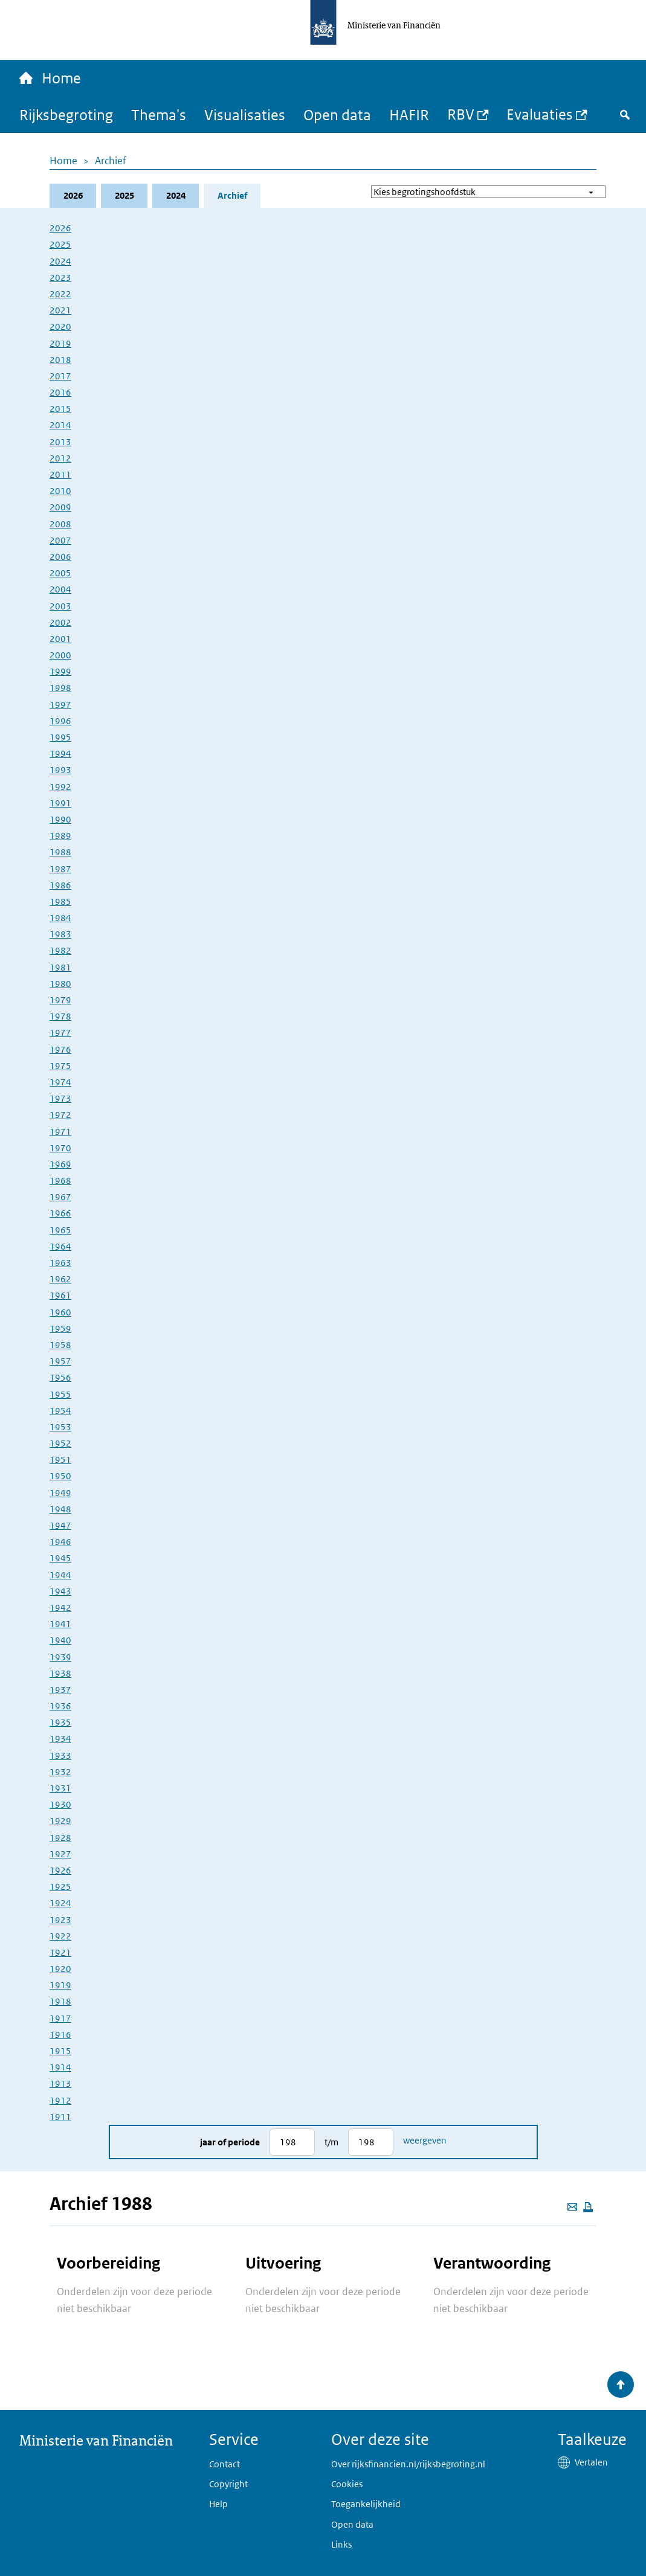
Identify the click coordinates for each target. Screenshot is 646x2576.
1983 (60, 934)
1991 (60, 803)
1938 (60, 1673)
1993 (60, 770)
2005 (60, 573)
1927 (60, 1854)
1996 (60, 721)
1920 (60, 1968)
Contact (224, 2464)
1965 (60, 1230)
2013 (60, 442)
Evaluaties (539, 114)
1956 (60, 1377)
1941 (60, 1624)
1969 (60, 1164)
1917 (60, 2018)
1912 (60, 2100)
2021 (60, 310)
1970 (60, 1148)
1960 (60, 1312)
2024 (176, 195)
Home (63, 160)
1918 (60, 2001)
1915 (60, 2051)
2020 (60, 326)
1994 (60, 753)
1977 (60, 1032)
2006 (60, 556)
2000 (60, 655)
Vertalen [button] (591, 2462)
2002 (60, 622)
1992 (60, 786)
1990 (60, 819)
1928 (60, 1837)
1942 (60, 1607)
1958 (60, 1345)
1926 (60, 1870)
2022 (60, 294)
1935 (60, 1722)
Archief (110, 160)
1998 (60, 687)
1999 (60, 671)
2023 (60, 277)
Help (218, 2504)
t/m (331, 2142)
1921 (60, 1952)
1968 (60, 1180)
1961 (60, 1295)
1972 (60, 1114)
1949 (60, 1492)
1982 (60, 950)
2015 (60, 408)
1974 (60, 1082)
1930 (60, 1804)
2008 (60, 524)
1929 (60, 1820)
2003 (60, 606)
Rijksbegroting (66, 114)
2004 (60, 589)
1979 (60, 1000)
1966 (60, 1213)
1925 (60, 1886)
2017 (60, 376)
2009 (60, 507)
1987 (60, 869)
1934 (60, 1738)
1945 (60, 1558)
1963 (60, 1262)
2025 (124, 195)
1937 (60, 1689)
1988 (60, 852)
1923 (60, 1920)
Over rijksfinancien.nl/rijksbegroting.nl (408, 2464)
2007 (60, 540)
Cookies (347, 2484)
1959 (60, 1328)
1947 (60, 1525)
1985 (60, 901)
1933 (60, 1755)
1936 (60, 1706)
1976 (60, 1049)
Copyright (228, 2484)
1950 (60, 1476)
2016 (60, 392)
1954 (60, 1410)
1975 (60, 1065)
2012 (60, 458)
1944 (60, 1575)
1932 (60, 1772)
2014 (60, 425)
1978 (60, 1016)
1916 (60, 2034)
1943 (60, 1591)
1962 (60, 1279)
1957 (60, 1361)
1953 (60, 1427)
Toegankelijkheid (366, 2504)
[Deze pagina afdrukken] (588, 2207)
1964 (60, 1246)
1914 (60, 2067)
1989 (60, 835)
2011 (60, 474)
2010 (60, 490)
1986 (60, 885)
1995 (60, 737)
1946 (60, 1541)
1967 (60, 1197)
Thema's (158, 114)
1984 (60, 917)
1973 (60, 1098)
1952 (60, 1443)
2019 (60, 343)
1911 (60, 2116)
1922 (60, 1936)
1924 (60, 1903)
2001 (60, 638)
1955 (60, 1394)
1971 (60, 1131)
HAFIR (409, 114)
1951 (60, 1459)
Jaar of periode (230, 2142)
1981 (60, 967)
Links (341, 2544)
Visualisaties (244, 114)
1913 (60, 2083)
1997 (60, 704)
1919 (60, 1985)
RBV (460, 114)
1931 (60, 1788)
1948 (60, 1509)
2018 (60, 359)
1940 (60, 1640)
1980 (60, 983)
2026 (73, 195)
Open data (337, 114)
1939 (60, 1657)
